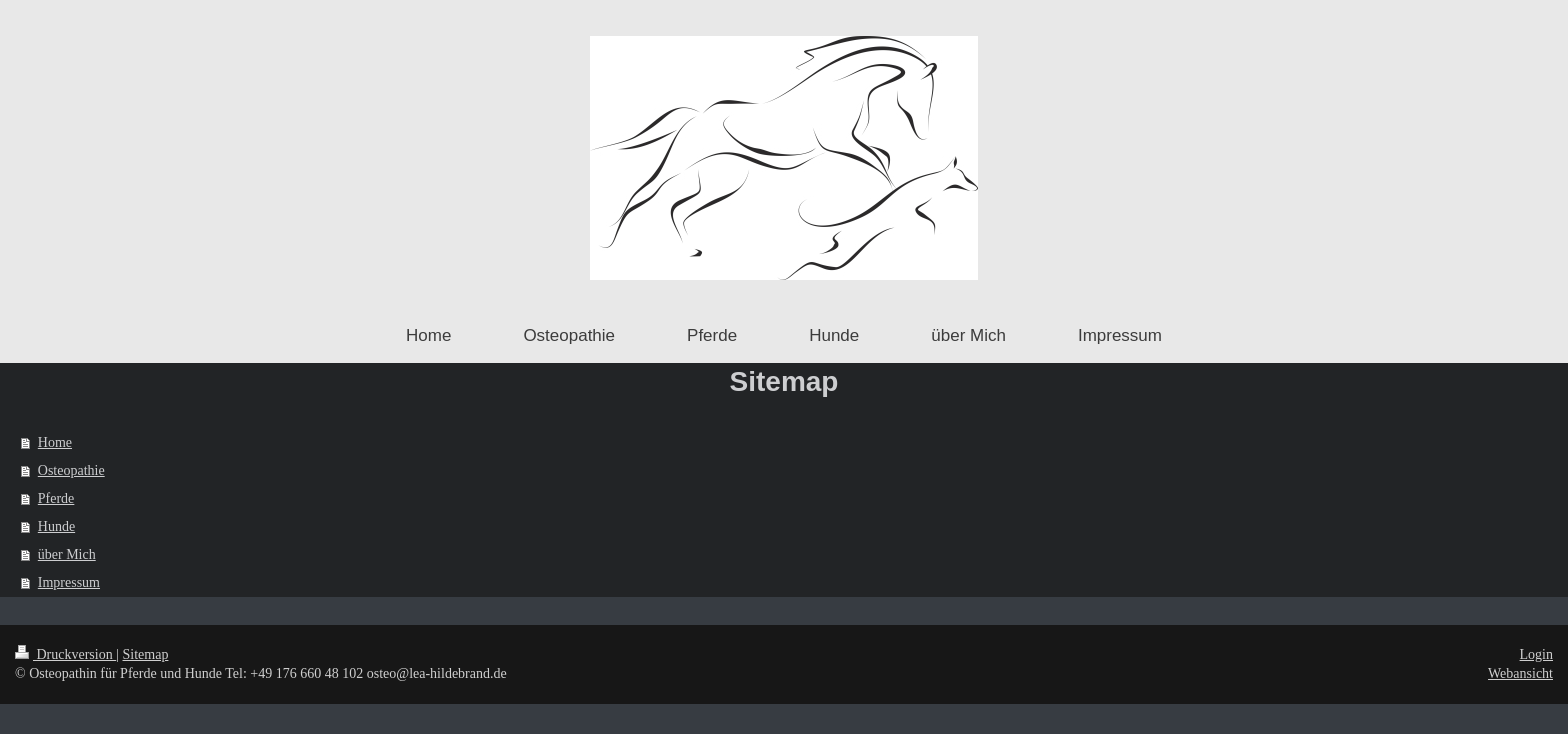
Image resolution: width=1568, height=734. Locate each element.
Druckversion (65, 654)
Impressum (69, 582)
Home (55, 442)
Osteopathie (71, 470)
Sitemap (146, 654)
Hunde (56, 526)
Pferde (56, 498)
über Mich (67, 554)
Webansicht (1520, 673)
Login (1536, 654)
